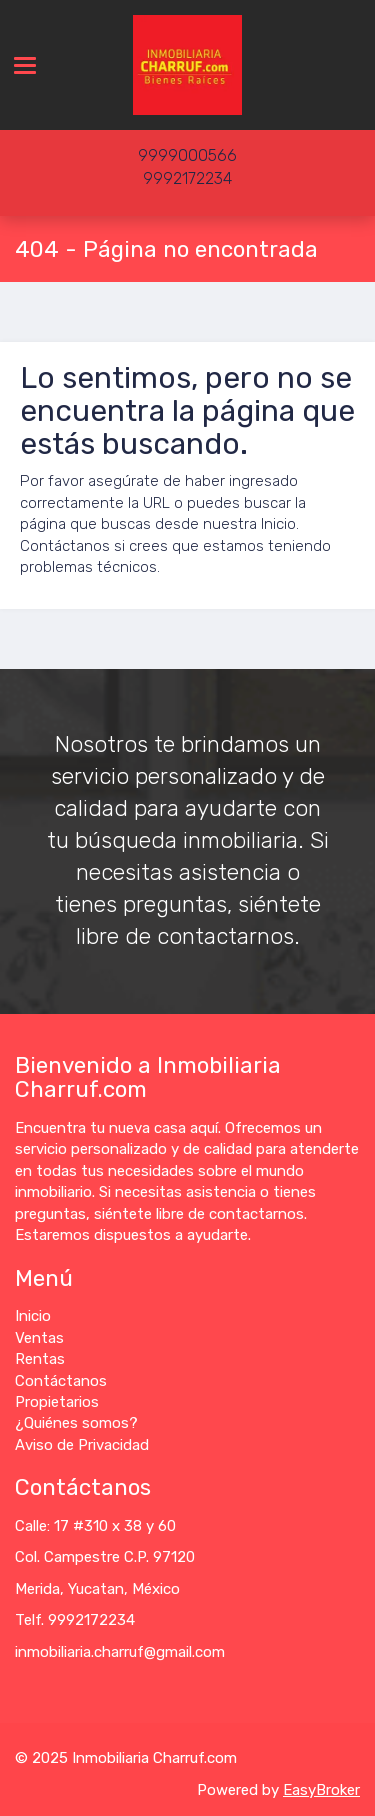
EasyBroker (321, 1790)
